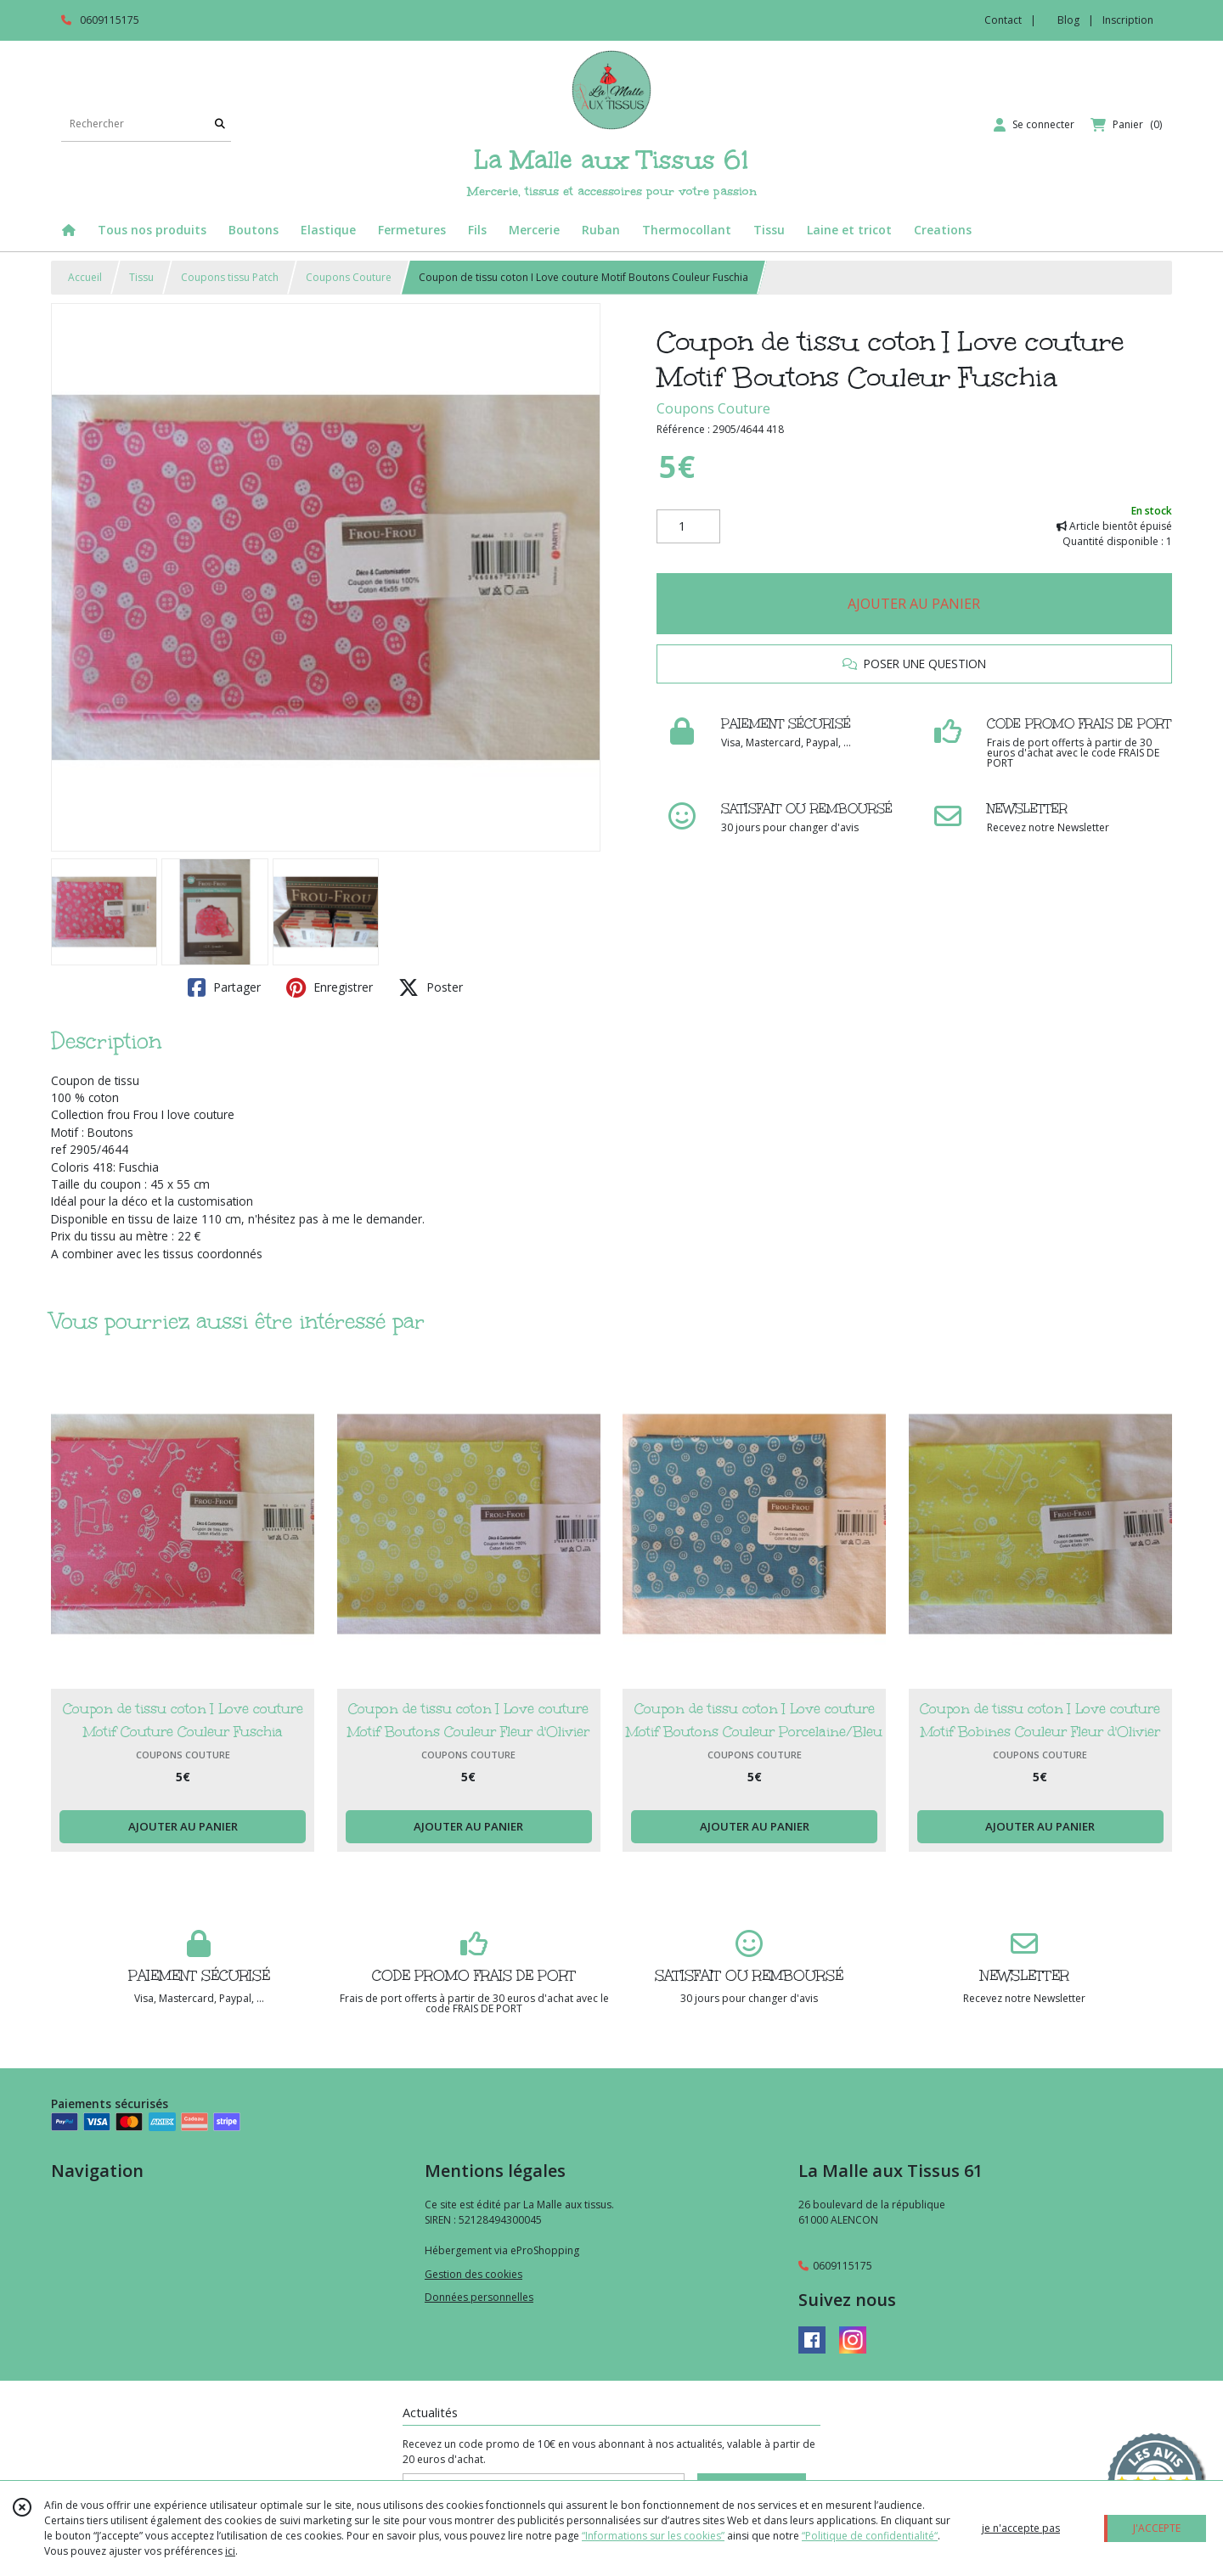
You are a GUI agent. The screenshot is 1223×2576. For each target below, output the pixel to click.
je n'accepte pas (1021, 2528)
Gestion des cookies (473, 2274)
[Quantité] (688, 526)
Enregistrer (329, 987)
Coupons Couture (349, 277)
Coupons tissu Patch (230, 277)
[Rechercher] (220, 124)
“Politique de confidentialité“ (870, 2535)
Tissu (141, 277)
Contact (1003, 20)
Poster (430, 987)
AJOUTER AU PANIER (914, 603)
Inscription (1127, 20)
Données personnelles (479, 2297)
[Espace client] (1034, 125)
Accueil (85, 277)
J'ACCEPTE (1157, 2528)
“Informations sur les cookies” (653, 2535)
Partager (224, 987)
